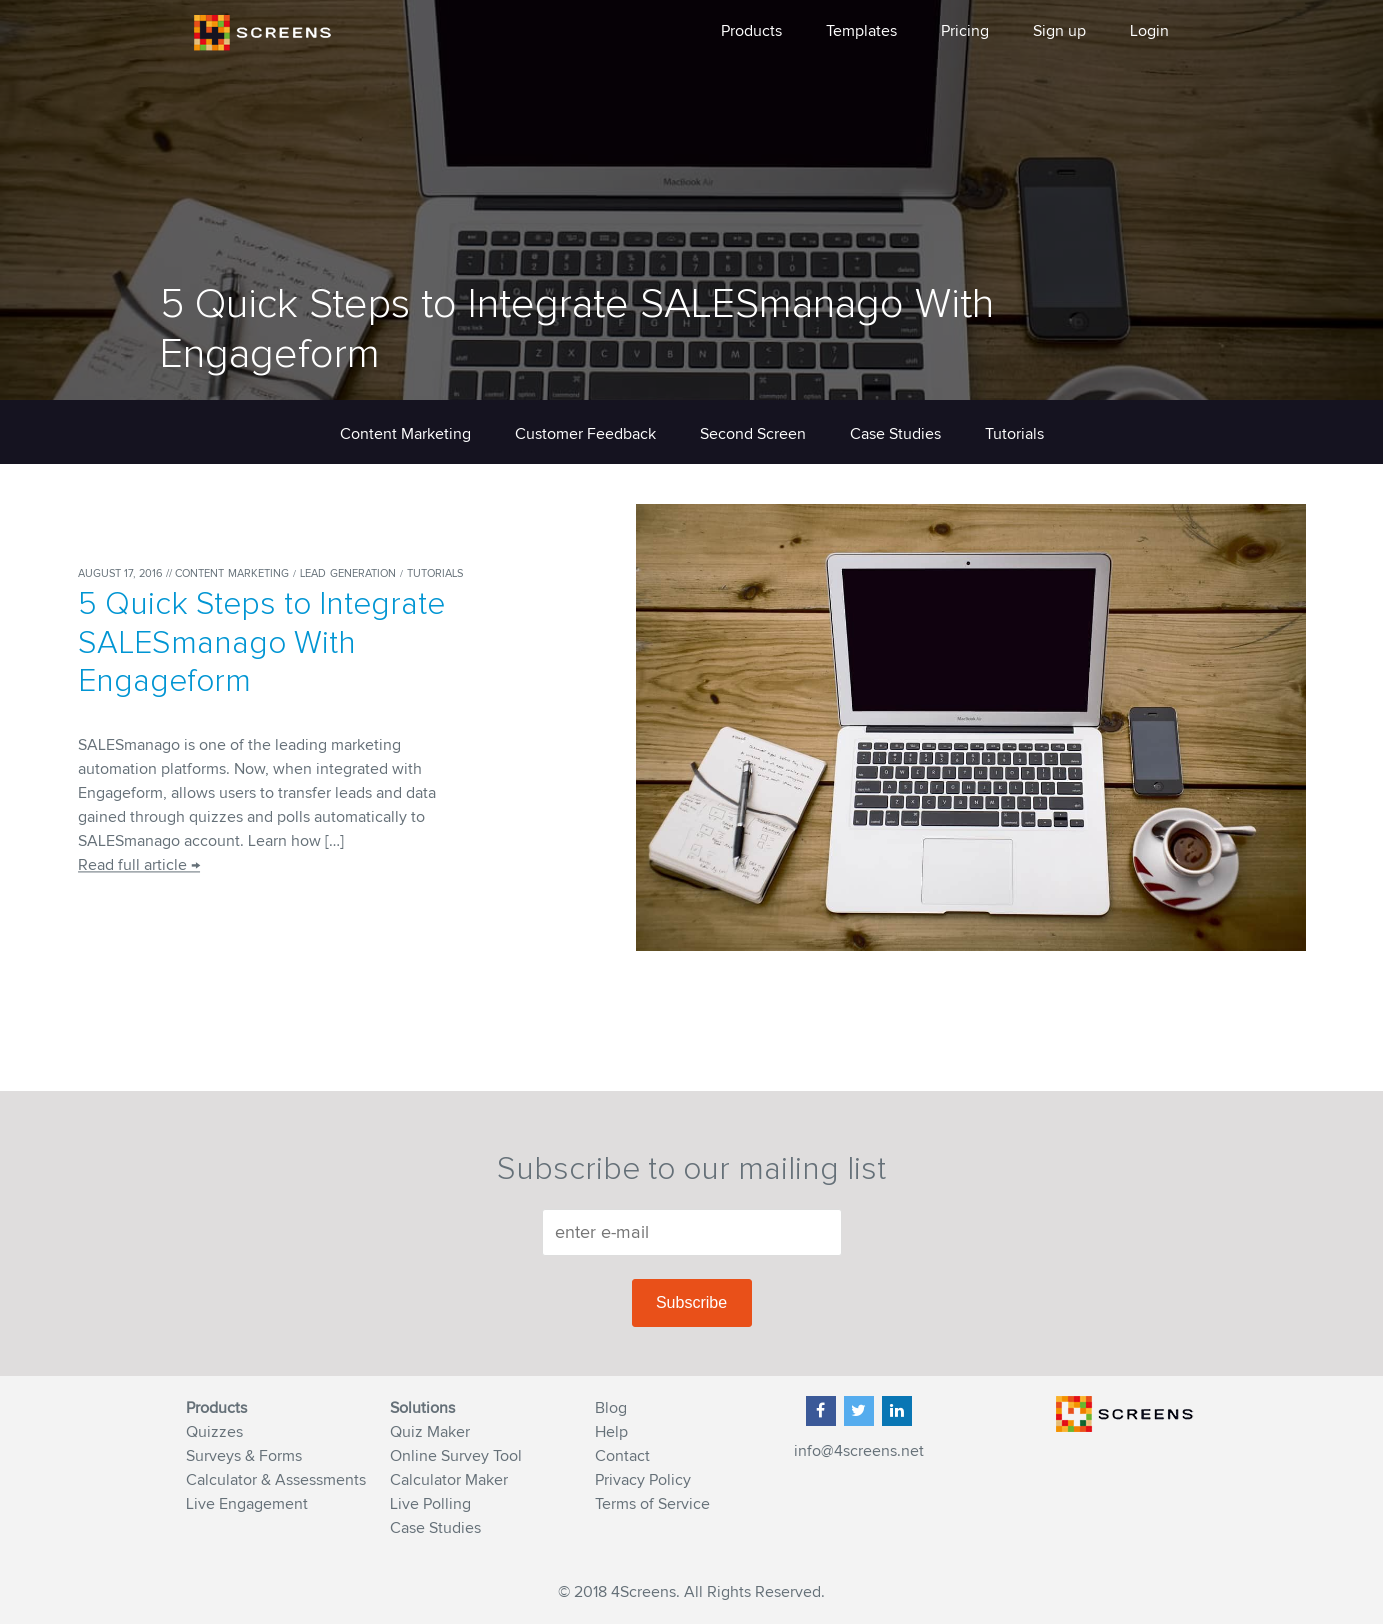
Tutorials (1014, 434)
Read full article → (139, 866)
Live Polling (430, 1504)
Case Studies (895, 434)
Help (611, 1432)
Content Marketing (405, 434)
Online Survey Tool (456, 1456)
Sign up (1059, 31)
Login (1149, 31)
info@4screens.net (859, 1451)
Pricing (965, 31)
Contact (622, 1456)
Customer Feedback (585, 434)
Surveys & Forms (244, 1456)
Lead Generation (350, 573)
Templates (861, 31)
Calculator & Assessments (276, 1480)
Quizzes (214, 1432)
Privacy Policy (643, 1480)
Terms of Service (652, 1504)
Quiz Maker (430, 1432)
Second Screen (753, 434)
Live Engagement (247, 1504)
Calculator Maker (449, 1480)
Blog (611, 1408)
